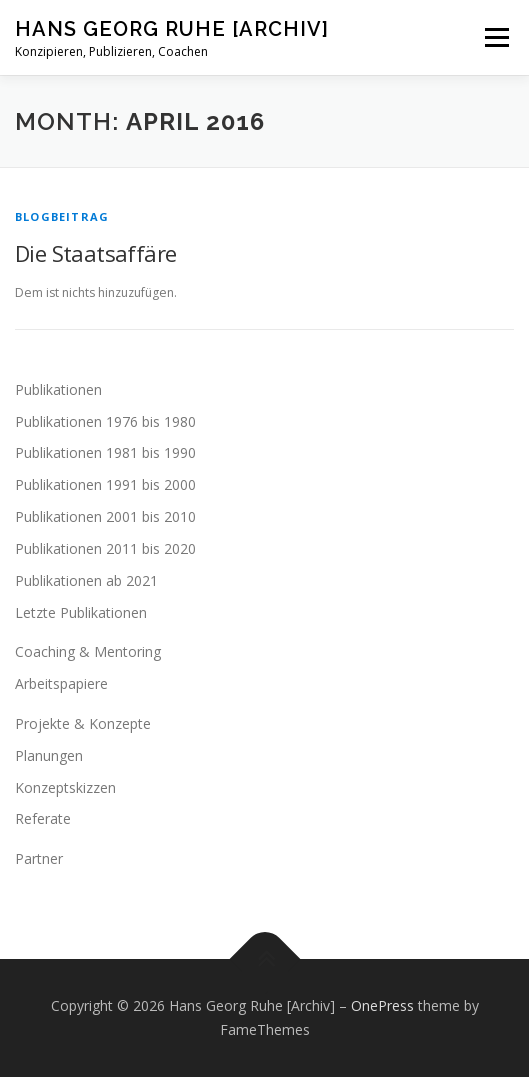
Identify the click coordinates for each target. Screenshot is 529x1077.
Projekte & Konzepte (83, 723)
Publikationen (58, 389)
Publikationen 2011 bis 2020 (105, 548)
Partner (39, 858)
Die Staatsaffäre (95, 253)
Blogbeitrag (62, 216)
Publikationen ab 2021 (86, 580)
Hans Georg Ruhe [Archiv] (172, 29)
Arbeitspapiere (61, 683)
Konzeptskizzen (65, 787)
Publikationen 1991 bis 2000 (105, 484)
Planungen (49, 755)
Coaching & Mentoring (88, 651)
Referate (43, 818)
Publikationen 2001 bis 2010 (105, 516)
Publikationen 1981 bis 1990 (105, 452)
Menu (495, 37)
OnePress (382, 1005)
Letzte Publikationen (81, 612)
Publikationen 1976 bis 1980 (105, 421)
